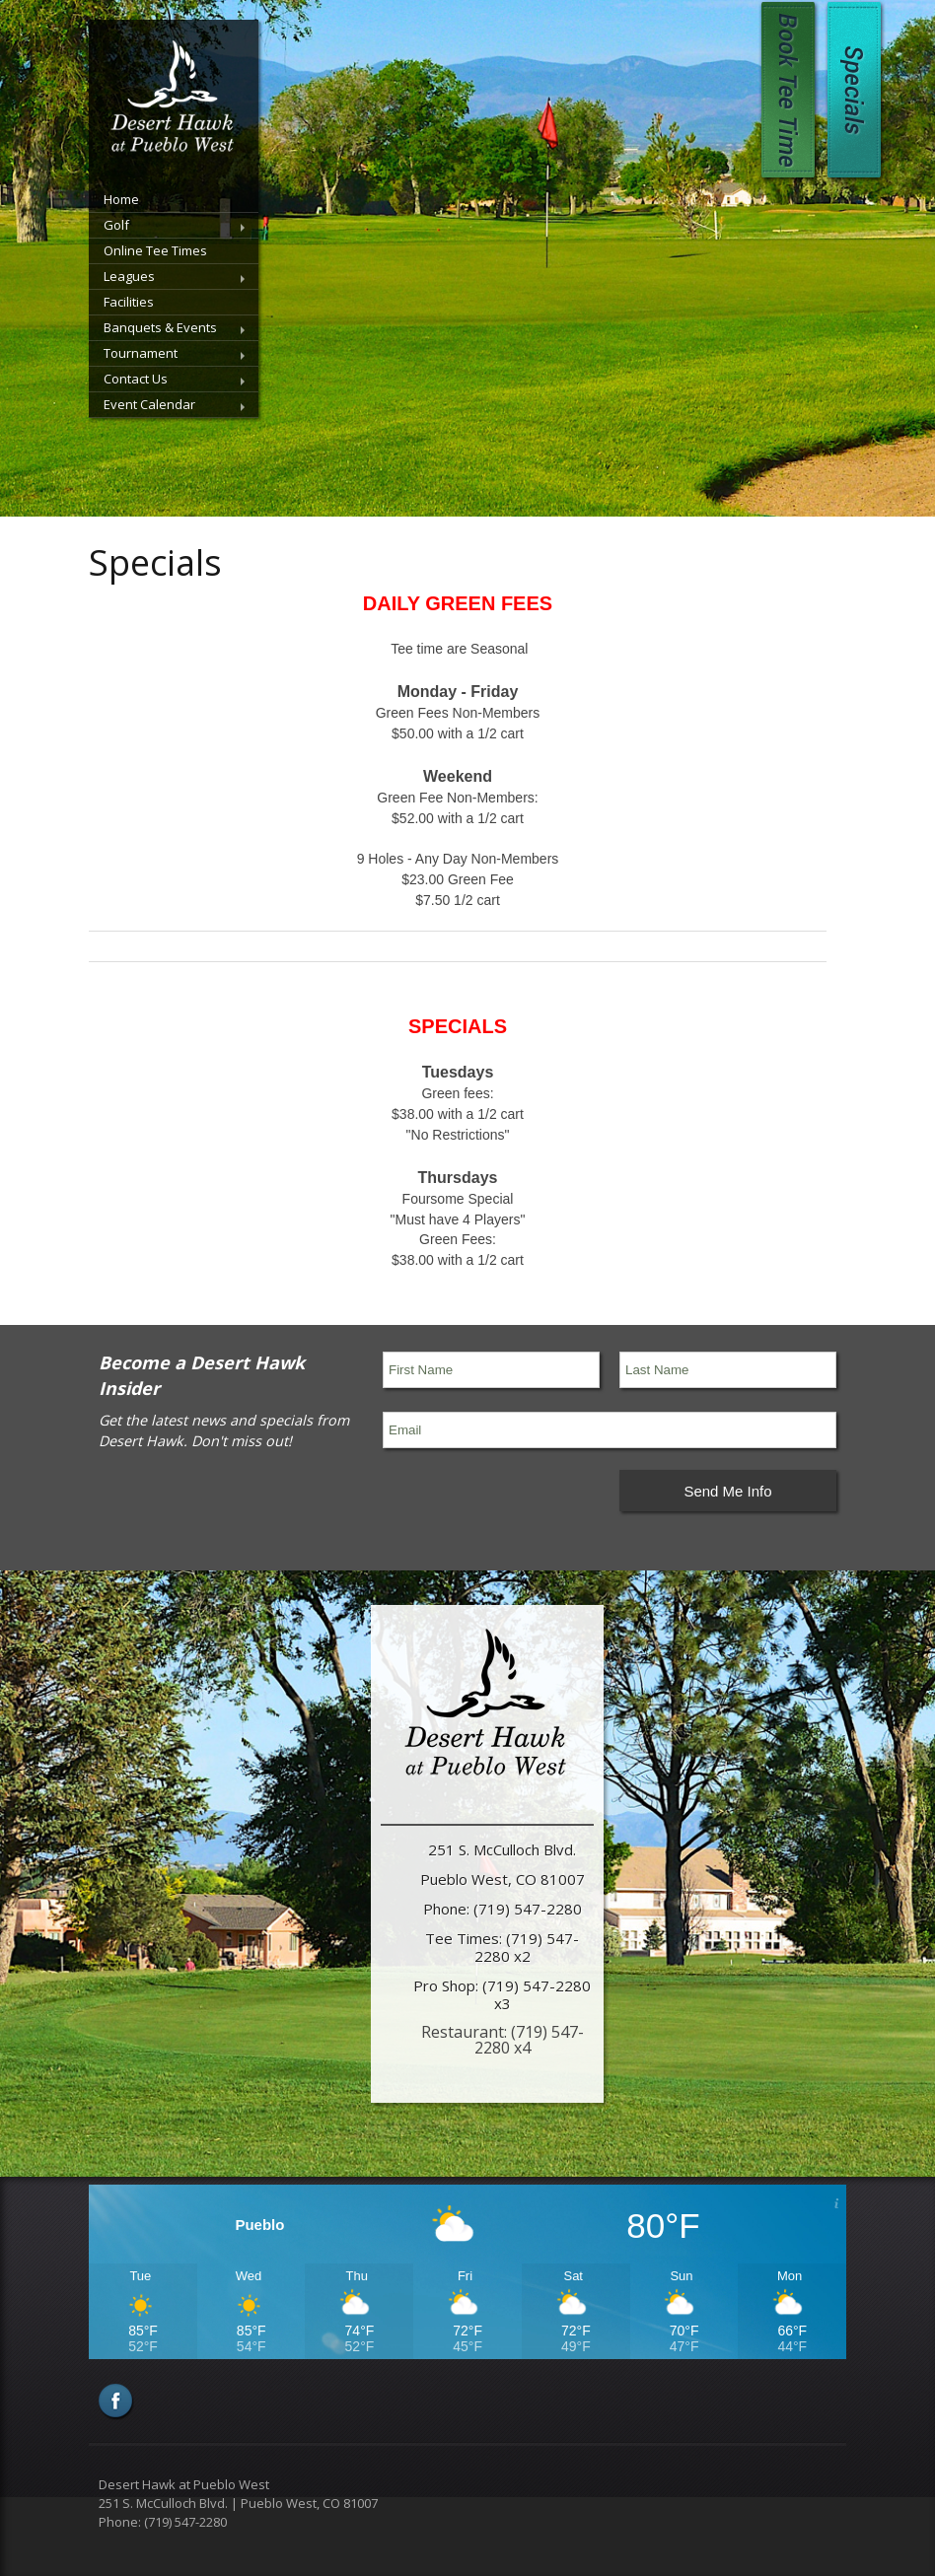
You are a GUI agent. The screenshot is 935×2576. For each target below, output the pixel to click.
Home (121, 199)
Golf (116, 225)
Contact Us (136, 378)
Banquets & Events (160, 327)
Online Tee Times (155, 250)
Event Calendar (149, 404)
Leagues (129, 276)
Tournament (141, 353)
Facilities (129, 302)
